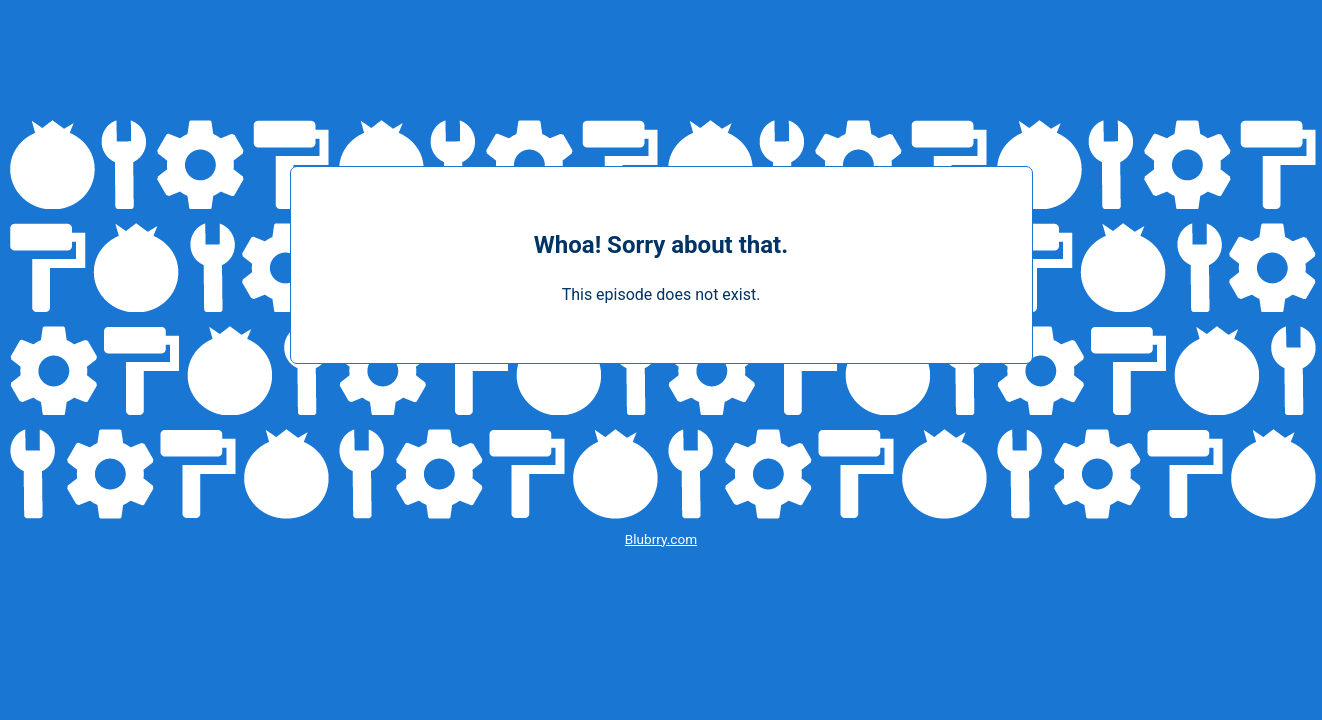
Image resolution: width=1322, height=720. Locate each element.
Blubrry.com (661, 539)
